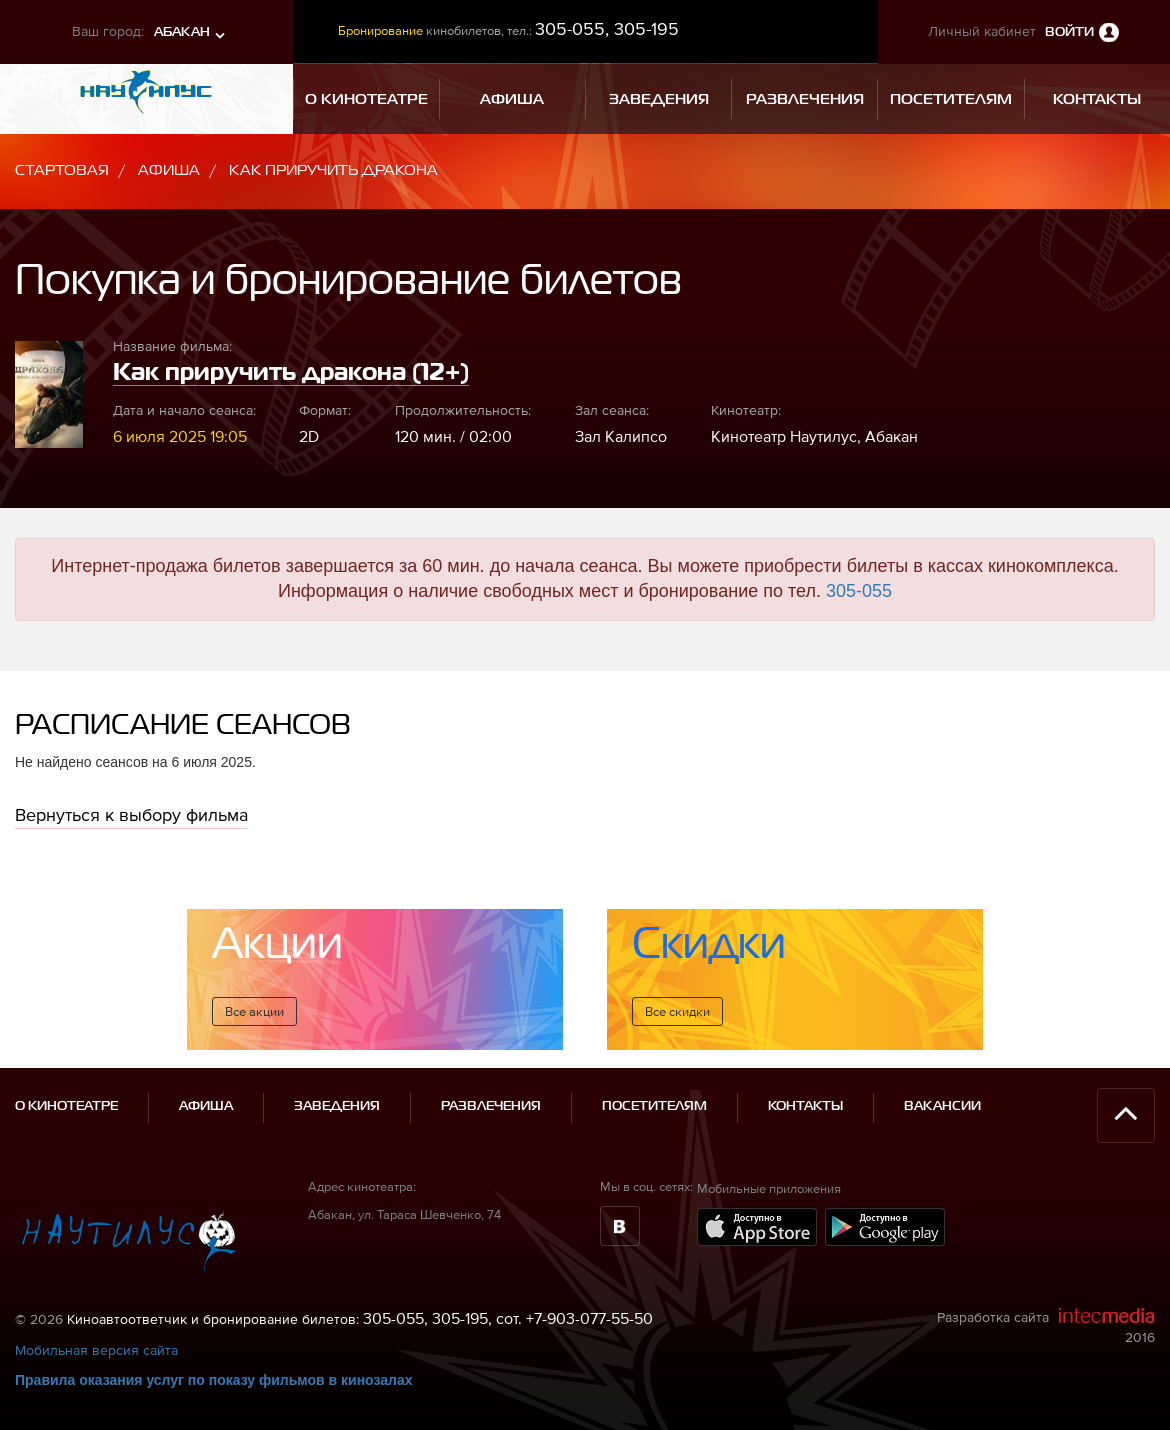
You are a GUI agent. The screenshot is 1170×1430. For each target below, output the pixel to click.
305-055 (859, 591)
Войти (1069, 32)
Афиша (169, 170)
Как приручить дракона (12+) (291, 373)
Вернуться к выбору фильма (131, 814)
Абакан (182, 32)
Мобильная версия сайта (96, 1350)
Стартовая (62, 170)
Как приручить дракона (333, 170)
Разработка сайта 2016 (1046, 1326)
